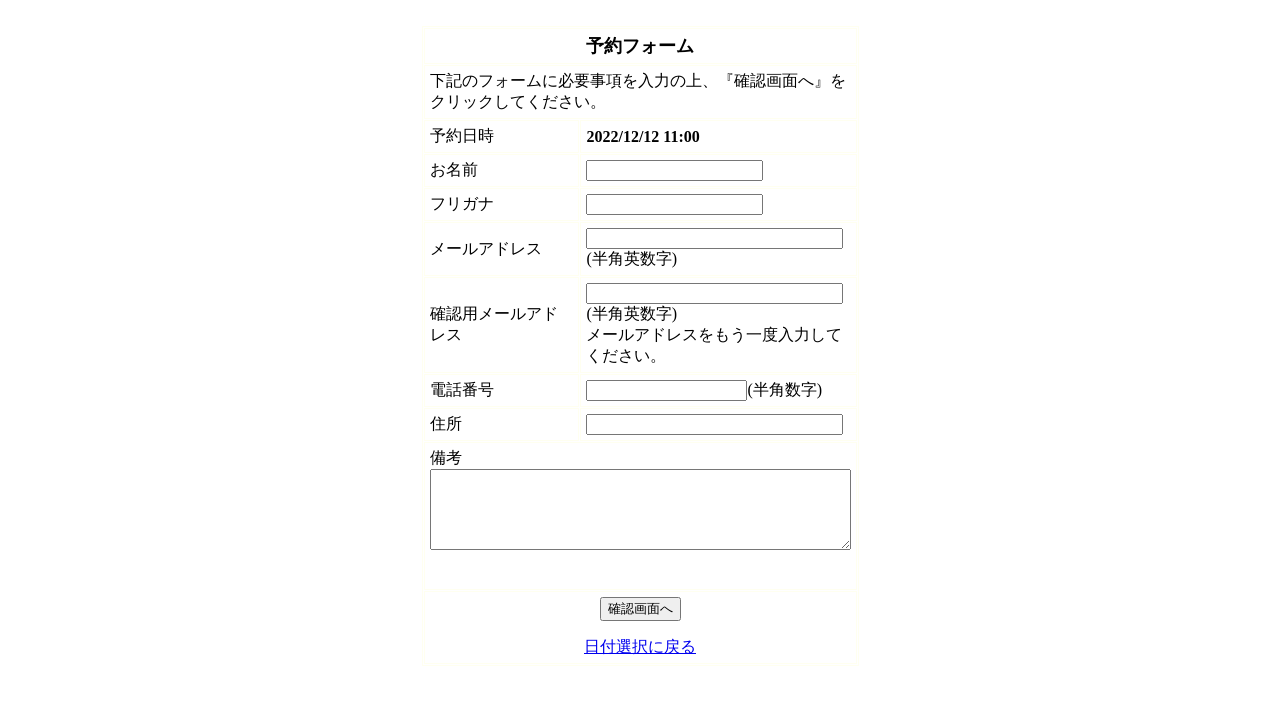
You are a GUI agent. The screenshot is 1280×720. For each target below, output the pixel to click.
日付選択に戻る (640, 661)
